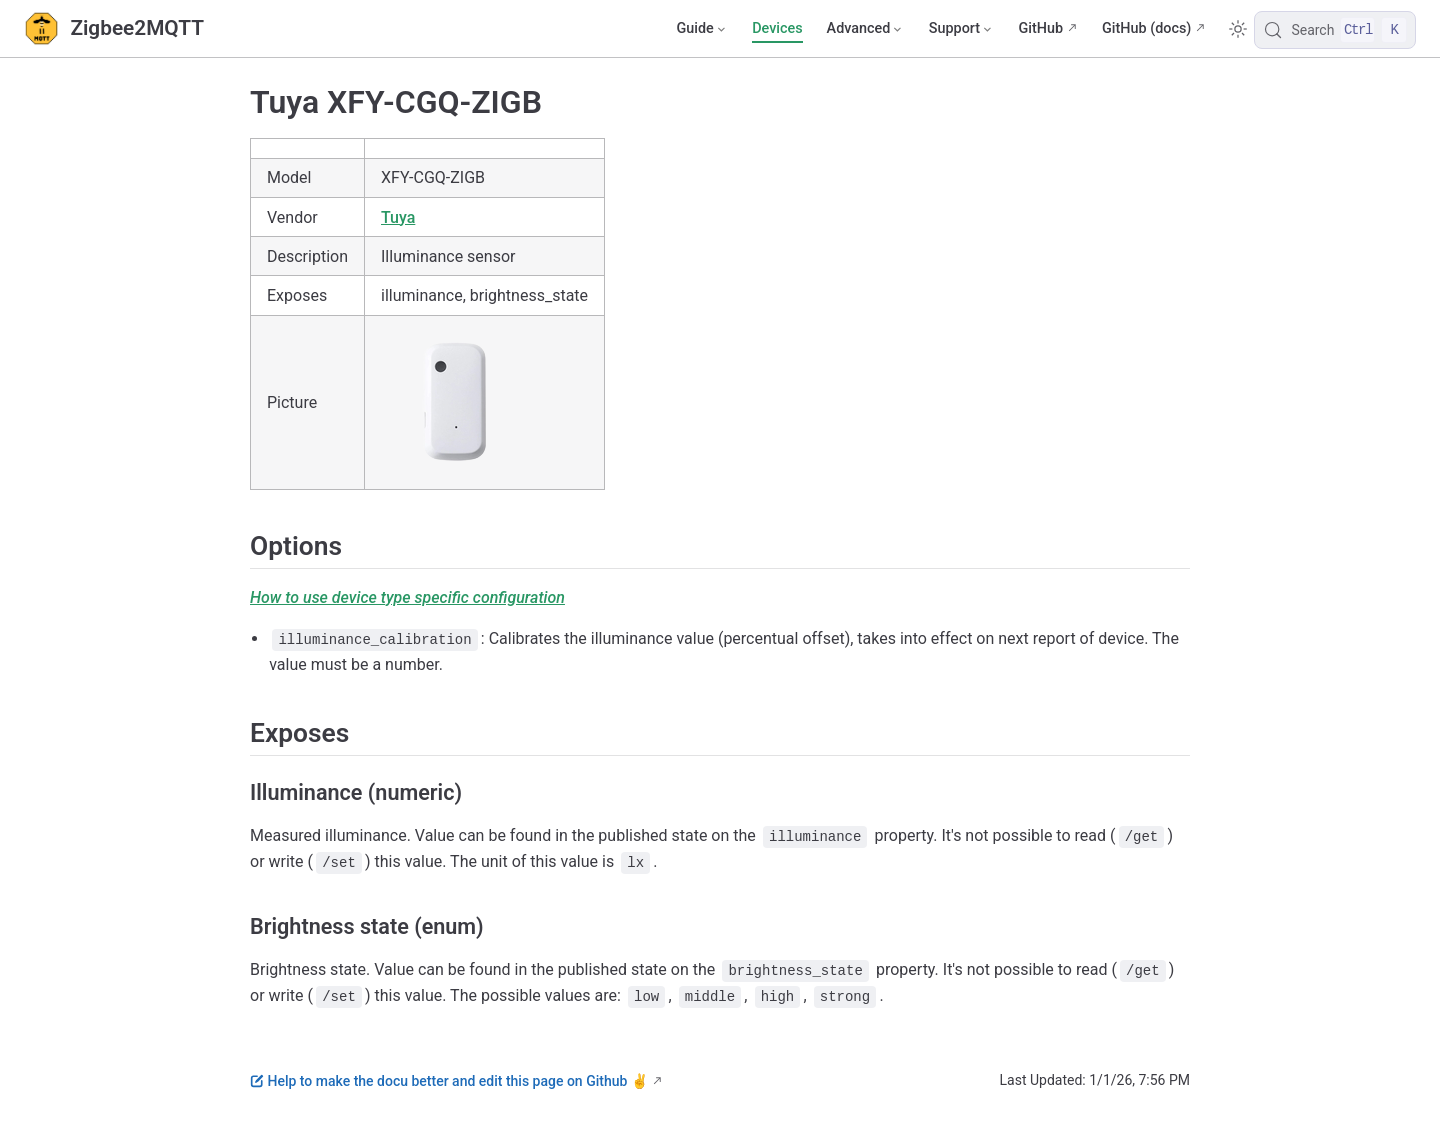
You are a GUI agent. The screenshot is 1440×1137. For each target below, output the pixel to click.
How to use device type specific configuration (407, 597)
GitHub (1040, 28)
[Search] (1335, 30)
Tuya (398, 217)
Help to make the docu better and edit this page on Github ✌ (449, 1081)
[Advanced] (866, 29)
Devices (777, 28)
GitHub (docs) (1146, 28)
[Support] (962, 29)
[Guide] (702, 29)
